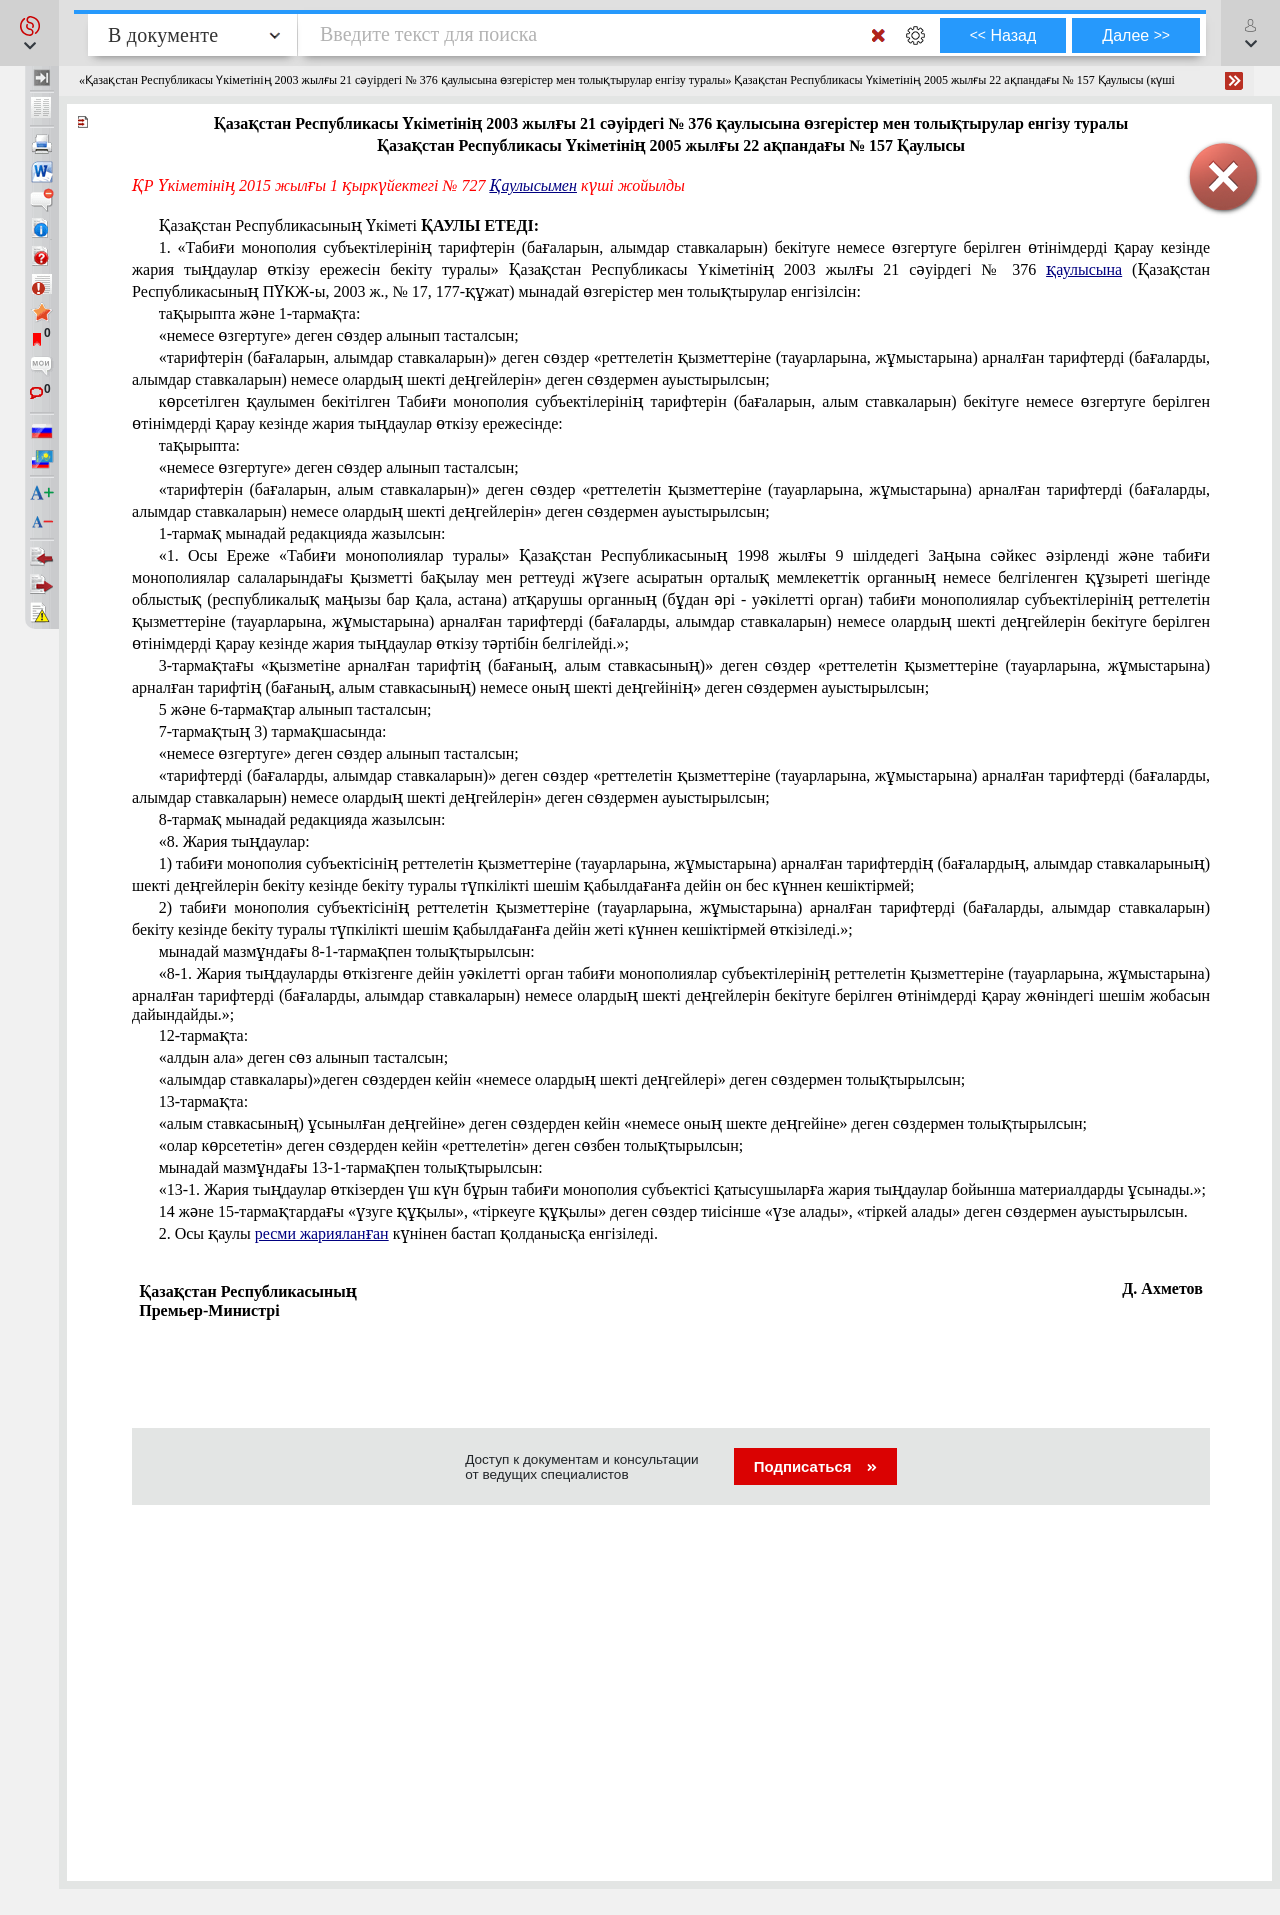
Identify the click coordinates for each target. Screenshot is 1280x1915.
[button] (29, 33)
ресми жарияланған (322, 1233)
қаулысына (1084, 269)
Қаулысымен (533, 185)
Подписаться (815, 1466)
